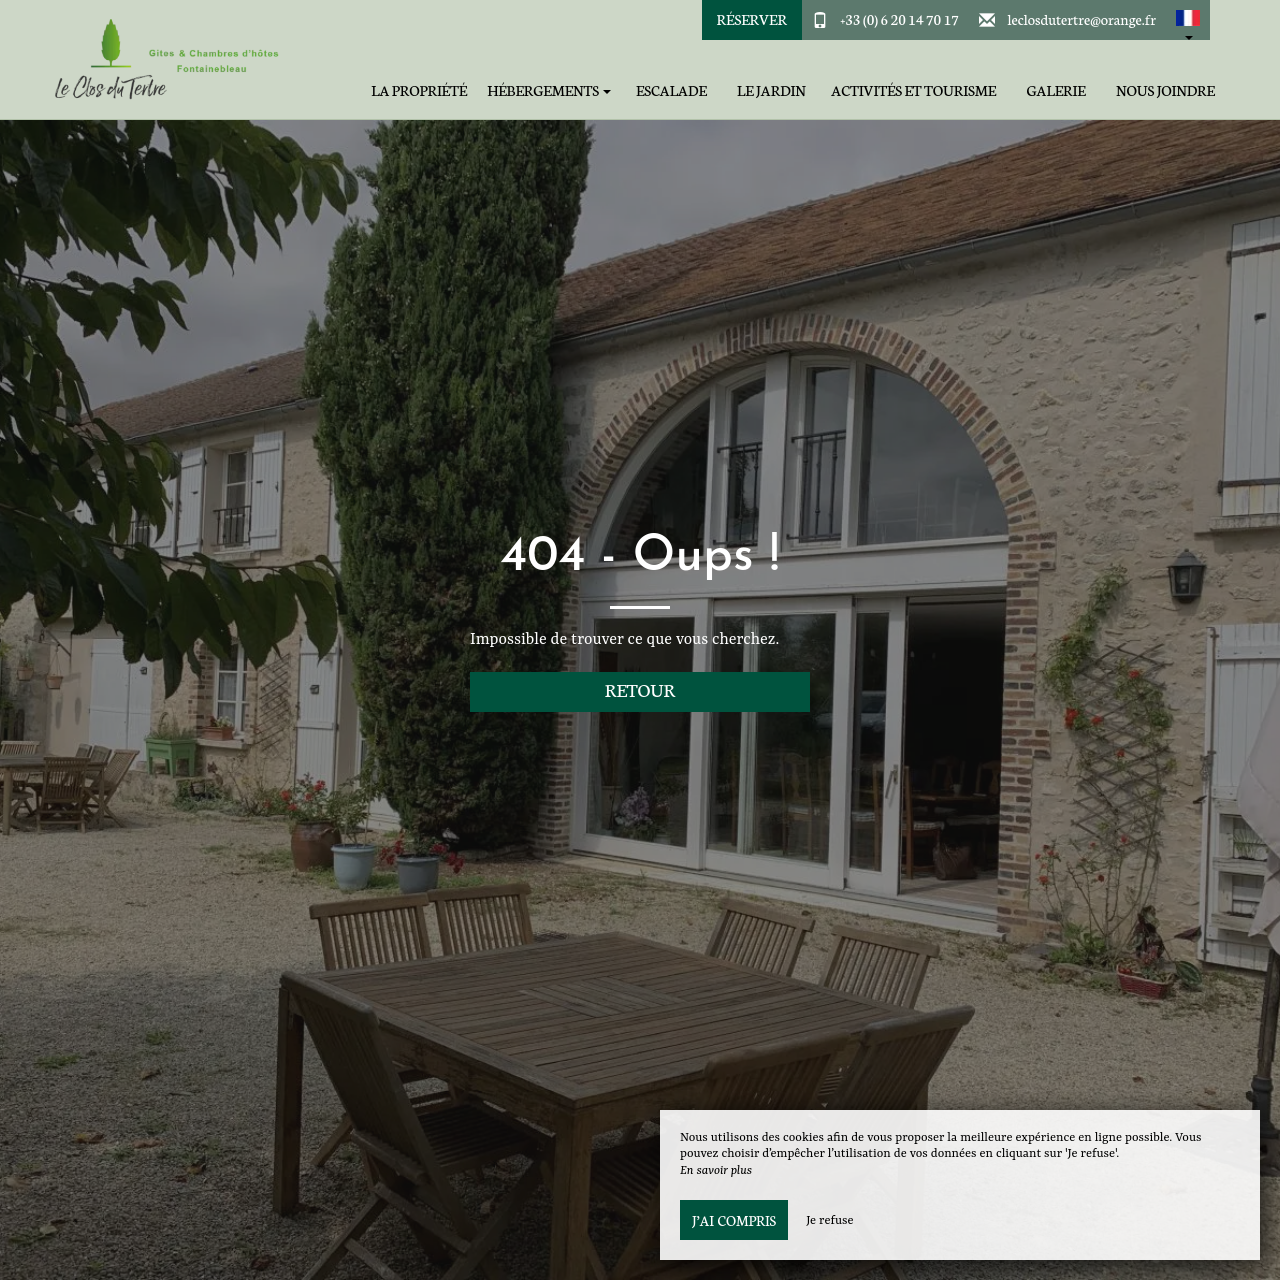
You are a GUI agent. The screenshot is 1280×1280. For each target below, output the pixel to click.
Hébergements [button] (549, 90)
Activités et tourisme (913, 90)
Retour (640, 689)
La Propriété (419, 90)
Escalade (671, 90)
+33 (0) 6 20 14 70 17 (899, 19)
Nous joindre (1165, 90)
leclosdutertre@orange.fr (1081, 19)
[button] (1188, 20)
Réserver (752, 19)
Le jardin (771, 90)
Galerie (1055, 90)
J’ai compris (734, 1220)
